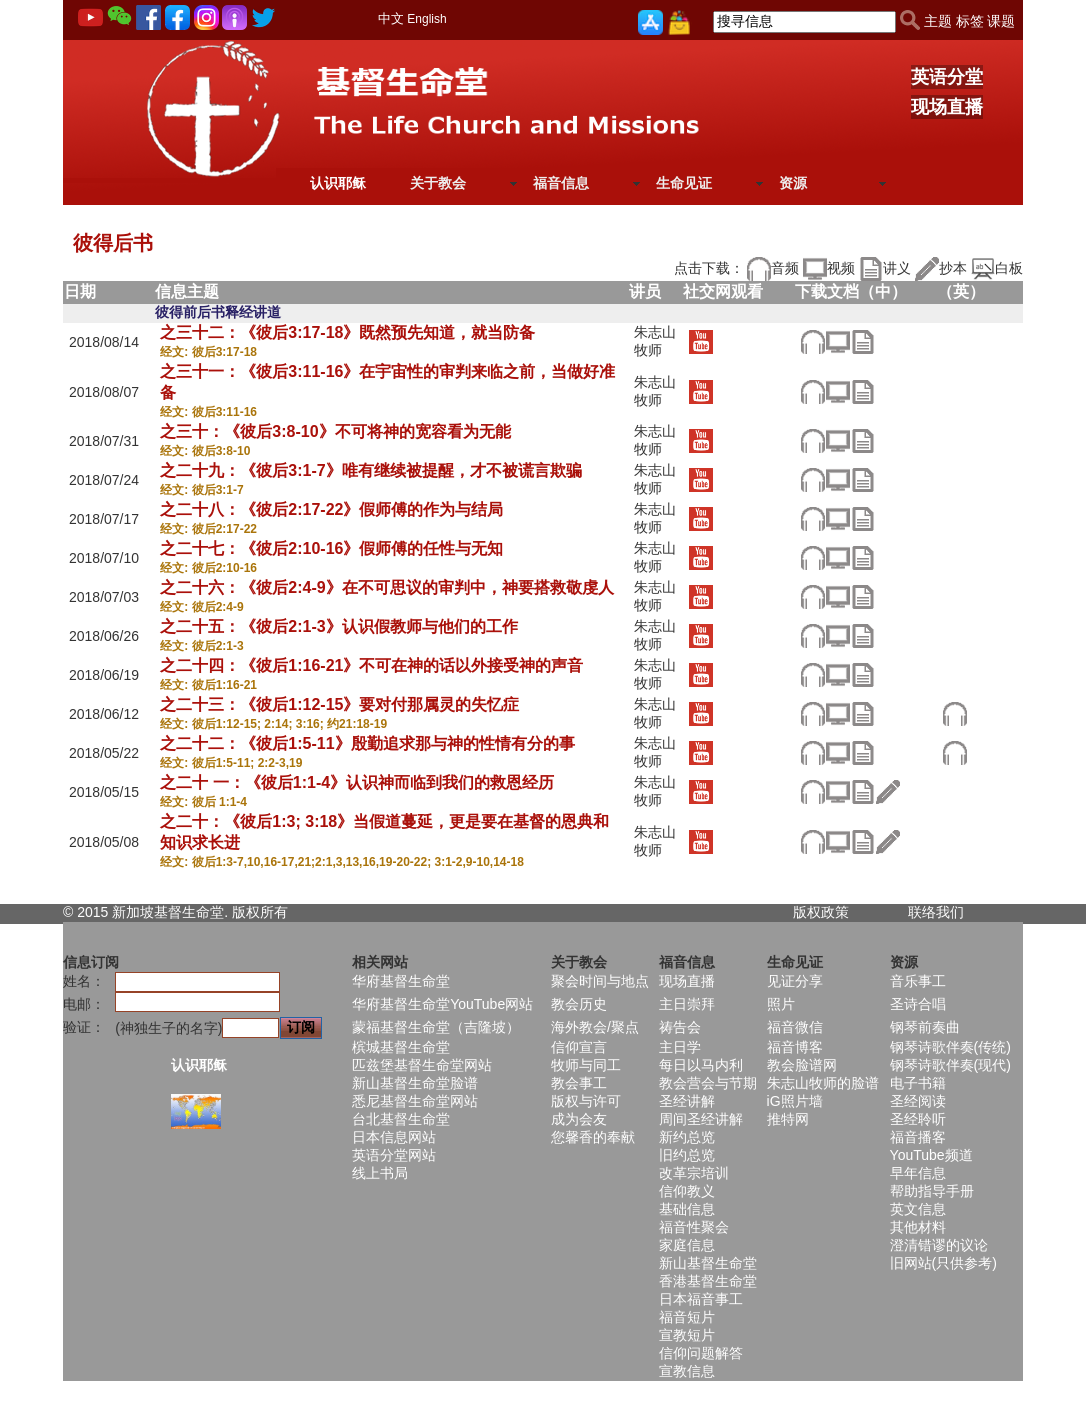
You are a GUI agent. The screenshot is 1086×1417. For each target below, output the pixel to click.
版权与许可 (586, 1101)
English (426, 19)
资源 (793, 183)
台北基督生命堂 (401, 1119)
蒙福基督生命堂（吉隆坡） (436, 1027)
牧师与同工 (586, 1065)
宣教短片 (687, 1335)
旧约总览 (687, 1155)
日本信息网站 (394, 1137)
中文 (391, 18)
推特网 (788, 1119)
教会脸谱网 (802, 1065)
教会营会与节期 (708, 1083)
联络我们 (936, 912)
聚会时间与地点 (600, 981)
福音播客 (918, 1137)
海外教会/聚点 (595, 1027)
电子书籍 (918, 1083)
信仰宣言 (579, 1047)
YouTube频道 (931, 1155)
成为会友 (579, 1119)
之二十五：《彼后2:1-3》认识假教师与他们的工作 (338, 626)
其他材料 (918, 1227)
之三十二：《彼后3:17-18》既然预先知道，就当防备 (347, 332)
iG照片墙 (795, 1101)
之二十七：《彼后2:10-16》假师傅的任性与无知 (331, 548)
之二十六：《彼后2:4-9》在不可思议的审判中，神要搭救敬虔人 (386, 587)
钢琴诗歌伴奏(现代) (950, 1065)
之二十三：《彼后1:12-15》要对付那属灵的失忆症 (339, 704)
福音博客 (795, 1047)
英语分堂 (947, 77)
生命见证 (684, 183)
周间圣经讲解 (701, 1119)
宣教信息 (687, 1371)
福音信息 (561, 183)
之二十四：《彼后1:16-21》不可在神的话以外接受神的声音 (371, 665)
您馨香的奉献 (593, 1137)
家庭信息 (687, 1245)
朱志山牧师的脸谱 (823, 1083)
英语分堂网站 (394, 1155)
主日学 (680, 1047)
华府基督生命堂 (401, 981)
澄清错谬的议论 (939, 1245)
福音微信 (795, 1027)
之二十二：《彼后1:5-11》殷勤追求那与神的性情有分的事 (367, 743)
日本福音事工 (701, 1299)
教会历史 (579, 1004)
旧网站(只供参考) (943, 1263)
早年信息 (918, 1173)
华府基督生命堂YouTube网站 (442, 1004)
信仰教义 (687, 1191)
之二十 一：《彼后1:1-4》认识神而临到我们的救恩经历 (357, 782)
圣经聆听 (918, 1119)
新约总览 (687, 1137)
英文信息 (918, 1209)
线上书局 (380, 1173)
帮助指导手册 (932, 1191)
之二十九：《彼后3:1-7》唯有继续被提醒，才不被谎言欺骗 (370, 470)
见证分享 (795, 981)
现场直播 (947, 107)
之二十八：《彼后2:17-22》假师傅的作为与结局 (331, 509)
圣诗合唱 (918, 1004)
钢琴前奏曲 (925, 1027)
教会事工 (579, 1083)
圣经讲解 (687, 1101)
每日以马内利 (701, 1065)
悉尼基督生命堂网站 (415, 1101)
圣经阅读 (918, 1101)
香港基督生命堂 (708, 1281)
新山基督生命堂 (708, 1263)
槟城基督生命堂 (401, 1047)
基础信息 (687, 1209)
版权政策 (821, 912)
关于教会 (438, 183)
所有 (274, 912)
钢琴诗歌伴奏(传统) (950, 1047)
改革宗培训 (694, 1173)
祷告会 (680, 1027)
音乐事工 (918, 981)
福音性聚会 (694, 1227)
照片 (781, 1004)
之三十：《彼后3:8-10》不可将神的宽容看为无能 (335, 431)
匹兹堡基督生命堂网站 (422, 1065)
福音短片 (687, 1317)
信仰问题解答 (701, 1353)
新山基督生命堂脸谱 (415, 1083)
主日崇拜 (687, 1004)
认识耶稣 (338, 183)
